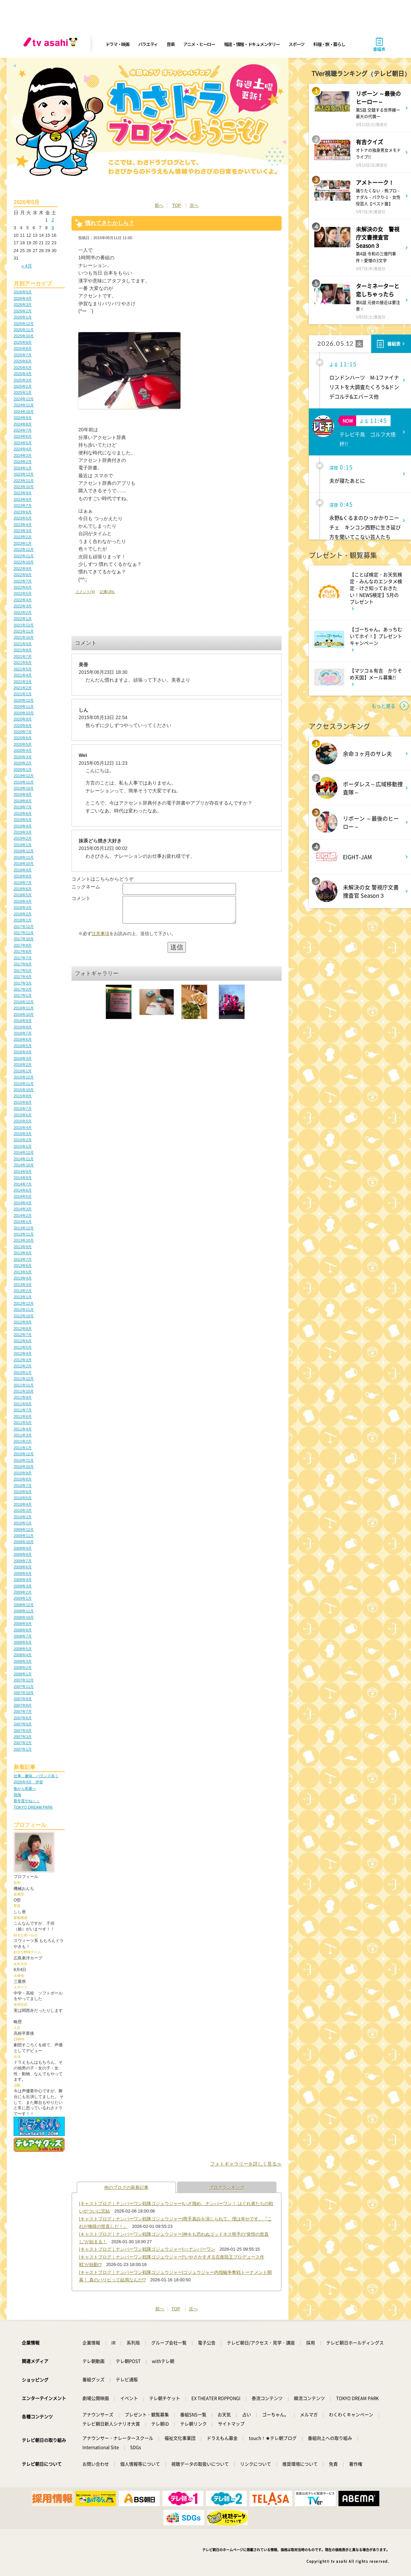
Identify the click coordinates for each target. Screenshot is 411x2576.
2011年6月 (23, 1416)
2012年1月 (23, 1372)
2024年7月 (23, 430)
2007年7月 (23, 1711)
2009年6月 (23, 1567)
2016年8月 (23, 1027)
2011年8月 (23, 1404)
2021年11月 (24, 631)
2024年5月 (23, 443)
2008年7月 (23, 1636)
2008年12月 (24, 1605)
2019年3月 (23, 832)
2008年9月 (23, 1623)
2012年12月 (24, 1303)
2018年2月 (23, 914)
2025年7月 (23, 355)
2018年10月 (24, 864)
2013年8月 (23, 1253)
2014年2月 (23, 1215)
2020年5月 (23, 744)
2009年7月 (23, 1561)
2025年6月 (23, 361)
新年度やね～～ (27, 1801)
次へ (194, 205)
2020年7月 (23, 732)
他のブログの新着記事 (126, 2187)
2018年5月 (23, 895)
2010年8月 (23, 1479)
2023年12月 (24, 474)
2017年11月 (24, 933)
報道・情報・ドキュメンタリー (252, 44)
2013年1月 (23, 1297)
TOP (176, 205)
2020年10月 (24, 713)
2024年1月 (23, 468)
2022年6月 (23, 587)
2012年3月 (23, 1360)
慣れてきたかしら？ (109, 223)
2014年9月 (23, 1171)
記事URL (107, 592)
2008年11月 (24, 1611)
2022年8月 (23, 575)
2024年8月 (23, 424)
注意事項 (100, 938)
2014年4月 (23, 1203)
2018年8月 (23, 876)
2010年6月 (23, 1492)
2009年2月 (23, 1592)
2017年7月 (23, 958)
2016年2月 (23, 1064)
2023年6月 (23, 512)
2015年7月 (23, 1108)
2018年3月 (23, 907)
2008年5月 (23, 1649)
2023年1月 (23, 543)
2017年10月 (24, 939)
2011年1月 (23, 1448)
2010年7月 (23, 1486)
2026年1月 (23, 317)
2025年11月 (24, 330)
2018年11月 (24, 857)
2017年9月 (23, 945)
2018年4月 (23, 901)
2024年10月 (24, 411)
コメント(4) (85, 592)
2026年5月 (23, 292)
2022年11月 (24, 556)
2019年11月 (24, 782)
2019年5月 (23, 820)
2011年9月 (23, 1397)
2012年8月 (23, 1328)
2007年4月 (23, 1730)
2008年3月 (23, 1661)
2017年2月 (23, 989)
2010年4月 (23, 1504)
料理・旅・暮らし (329, 44)
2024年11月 (24, 405)
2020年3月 (23, 757)
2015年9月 (23, 1096)
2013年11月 (24, 1234)
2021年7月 (23, 656)
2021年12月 (24, 625)
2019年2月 (23, 838)
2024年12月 (24, 399)
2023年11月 (24, 481)
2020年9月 (23, 719)
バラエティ (148, 44)
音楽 (170, 44)
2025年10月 (24, 336)
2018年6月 (23, 889)
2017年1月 (23, 995)
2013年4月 (23, 1278)
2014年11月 (24, 1159)
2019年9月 (23, 794)
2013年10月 (24, 1240)
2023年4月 (23, 525)
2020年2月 (23, 763)
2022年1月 (23, 619)
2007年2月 (23, 1743)
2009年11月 (24, 1536)
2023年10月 (24, 487)
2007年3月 (23, 1737)
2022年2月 (23, 612)
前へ (159, 205)
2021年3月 (23, 682)
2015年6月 (23, 1115)
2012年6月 (23, 1341)
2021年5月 (23, 669)
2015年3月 (23, 1134)
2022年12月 (24, 549)
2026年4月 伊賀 (28, 1782)
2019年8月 (23, 801)
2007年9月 (23, 1699)
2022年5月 (23, 593)
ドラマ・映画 (117, 44)
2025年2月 (23, 386)
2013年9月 (23, 1247)
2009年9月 (23, 1548)
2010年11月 (24, 1460)
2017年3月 (23, 983)
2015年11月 (24, 1084)
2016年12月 (24, 1002)
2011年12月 (24, 1379)
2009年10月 (24, 1542)
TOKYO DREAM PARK (33, 1807)
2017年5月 (23, 970)
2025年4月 (23, 374)
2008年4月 (23, 1655)
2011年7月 (23, 1410)
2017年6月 (23, 964)
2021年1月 (23, 694)
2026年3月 (23, 304)
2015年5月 (23, 1121)
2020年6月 (23, 738)
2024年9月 (23, 418)
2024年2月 (23, 462)
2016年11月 (24, 1008)
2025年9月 (23, 342)
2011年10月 (24, 1391)
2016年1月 (23, 1071)
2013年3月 (23, 1285)
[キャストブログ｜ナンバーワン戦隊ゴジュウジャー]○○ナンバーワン (147, 2249)
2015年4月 (23, 1128)
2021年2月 (23, 688)
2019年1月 (23, 845)
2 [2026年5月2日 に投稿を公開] (52, 219)
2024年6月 (23, 436)
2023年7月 (23, 505)
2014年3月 (23, 1209)
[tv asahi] (51, 44)
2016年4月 (23, 1052)
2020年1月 (23, 769)
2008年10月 (24, 1617)
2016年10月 (24, 1014)
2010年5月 (23, 1498)
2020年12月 (24, 700)
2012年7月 (23, 1335)
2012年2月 (23, 1366)
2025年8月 (23, 348)
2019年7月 (23, 807)
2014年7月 (23, 1184)
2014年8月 (23, 1178)
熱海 (17, 1795)
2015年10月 (24, 1090)
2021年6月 (23, 663)
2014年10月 (24, 1165)
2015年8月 (23, 1102)
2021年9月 (23, 644)
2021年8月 (23, 650)
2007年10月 (24, 1693)
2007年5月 (23, 1724)
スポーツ (296, 44)
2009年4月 (23, 1580)
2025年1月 (23, 392)
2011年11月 (24, 1385)
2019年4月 (23, 826)
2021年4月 (23, 675)
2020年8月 (23, 726)
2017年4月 (23, 977)
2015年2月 (23, 1140)
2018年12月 (24, 851)
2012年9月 (23, 1322)
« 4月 (26, 265)
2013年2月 (23, 1291)
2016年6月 (23, 1039)
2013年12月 (24, 1228)
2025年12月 (24, 324)
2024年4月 (23, 449)
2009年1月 (23, 1598)
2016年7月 (23, 1033)
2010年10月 (24, 1466)
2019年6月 (23, 813)
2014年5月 (23, 1196)
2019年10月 (24, 788)
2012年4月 (23, 1353)
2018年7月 (23, 883)
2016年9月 (23, 1021)
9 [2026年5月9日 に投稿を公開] (52, 227)
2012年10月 (24, 1316)
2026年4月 (23, 298)
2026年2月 (23, 311)
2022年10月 (24, 562)
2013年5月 (23, 1272)
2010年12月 (24, 1454)
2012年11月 (24, 1309)
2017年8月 (23, 951)
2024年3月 (23, 455)
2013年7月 (23, 1259)
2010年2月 (23, 1517)
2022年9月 (23, 569)
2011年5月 (23, 1423)
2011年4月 (23, 1429)
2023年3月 (23, 531)
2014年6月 (23, 1190)
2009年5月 (23, 1573)
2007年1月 (23, 1749)
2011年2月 (23, 1441)
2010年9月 (23, 1473)
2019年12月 (24, 776)
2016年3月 (23, 1058)
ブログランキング (226, 2187)
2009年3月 (23, 1586)
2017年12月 (24, 927)
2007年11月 (24, 1687)
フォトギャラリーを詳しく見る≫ (246, 2164)
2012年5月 (23, 1347)
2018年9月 (23, 870)
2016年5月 (23, 1046)
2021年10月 (24, 637)
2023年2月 (23, 537)
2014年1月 (23, 1222)
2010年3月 (23, 1510)
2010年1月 (23, 1523)
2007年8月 (23, 1705)
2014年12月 (24, 1152)
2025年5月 (23, 368)
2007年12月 (24, 1680)
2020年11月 (24, 706)
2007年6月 (23, 1718)
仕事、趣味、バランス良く (36, 1776)
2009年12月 (24, 1529)
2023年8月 (23, 499)
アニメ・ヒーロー (199, 44)
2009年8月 (23, 1554)
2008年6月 (23, 1642)
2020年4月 (23, 750)
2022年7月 (23, 581)
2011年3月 (23, 1435)
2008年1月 (23, 1674)
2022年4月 (23, 600)
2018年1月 (23, 920)
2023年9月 (23, 493)
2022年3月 (23, 606)
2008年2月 (23, 1667)
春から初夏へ (25, 1788)
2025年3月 (23, 380)
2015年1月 (23, 1146)
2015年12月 (24, 1077)
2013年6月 (23, 1265)
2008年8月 (23, 1630)
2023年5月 (23, 518)
